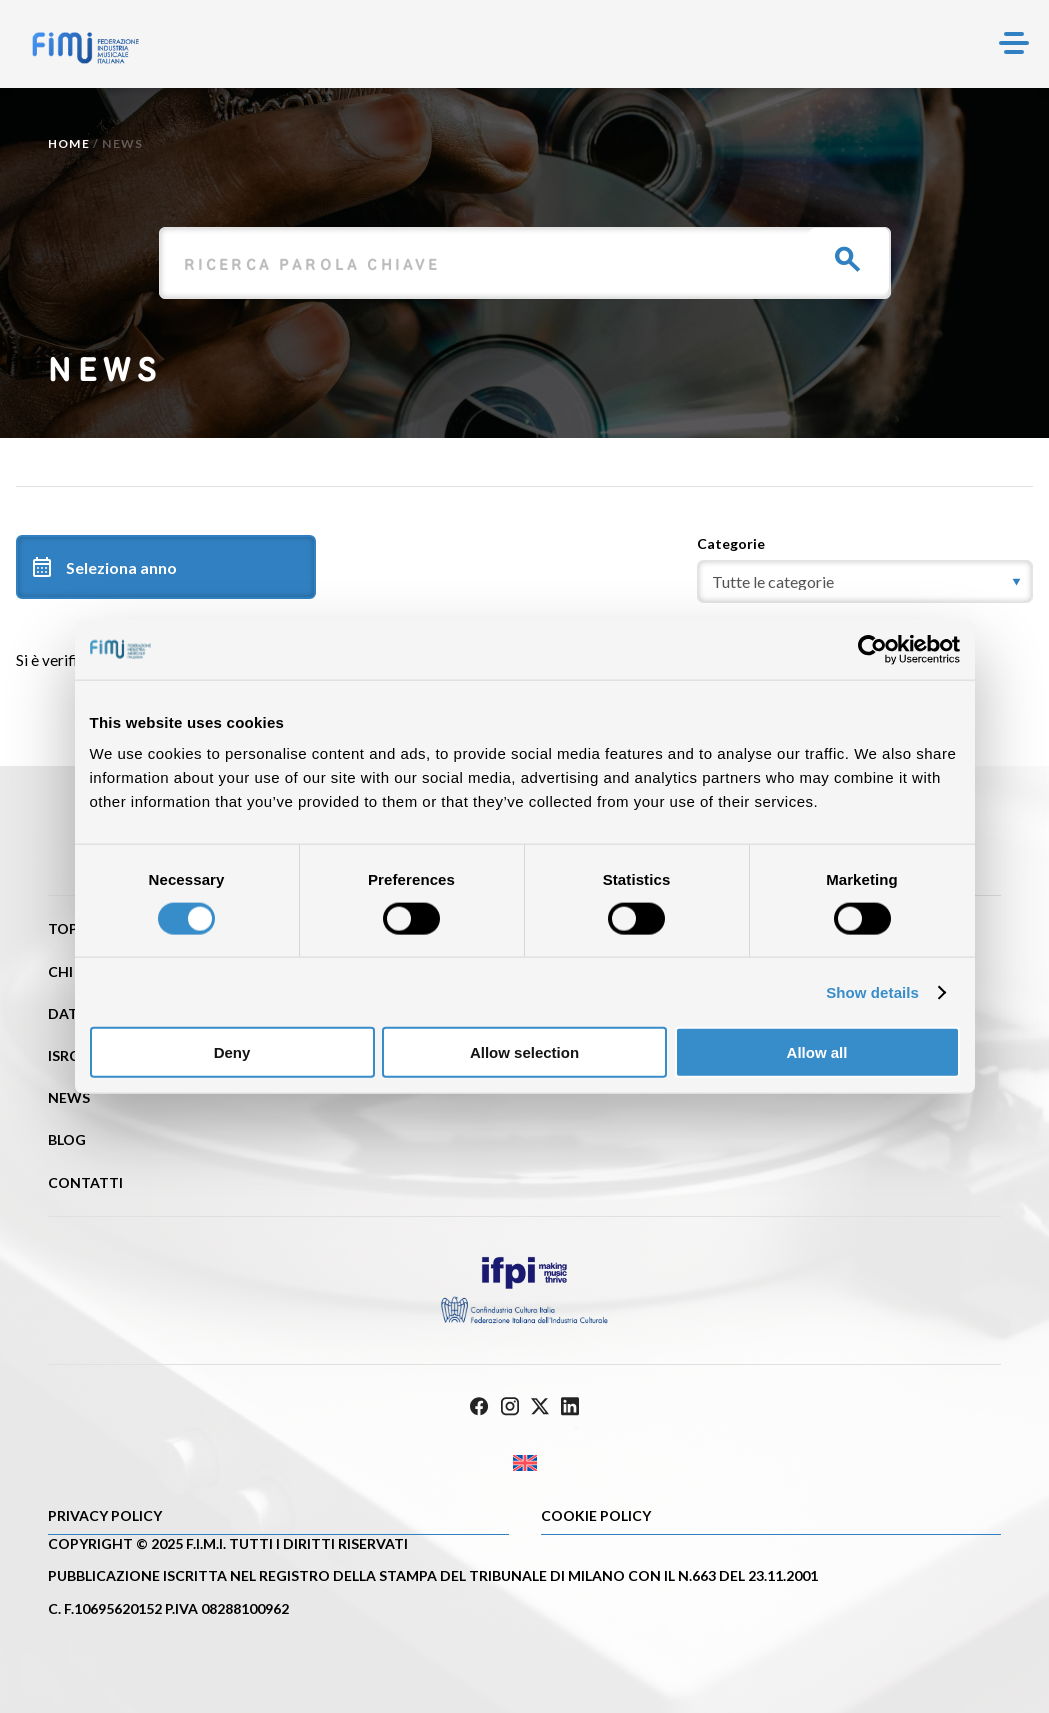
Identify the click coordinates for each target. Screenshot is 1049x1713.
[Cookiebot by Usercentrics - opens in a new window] (872, 649)
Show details (872, 991)
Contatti (85, 1182)
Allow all (817, 1052)
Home (69, 143)
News (69, 1097)
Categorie (731, 543)
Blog (67, 1139)
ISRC (63, 1055)
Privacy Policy (105, 1515)
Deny (232, 1052)
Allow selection (524, 1052)
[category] (865, 581)
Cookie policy (596, 1515)
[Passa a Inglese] (524, 1463)
